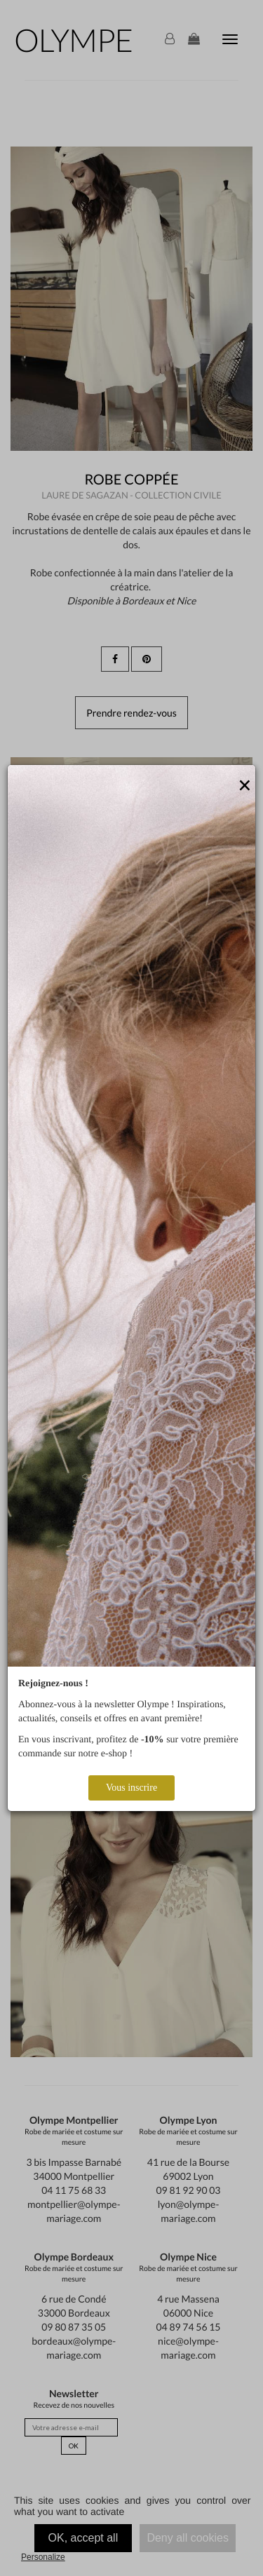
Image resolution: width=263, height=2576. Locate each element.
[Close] (245, 786)
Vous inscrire (131, 1787)
